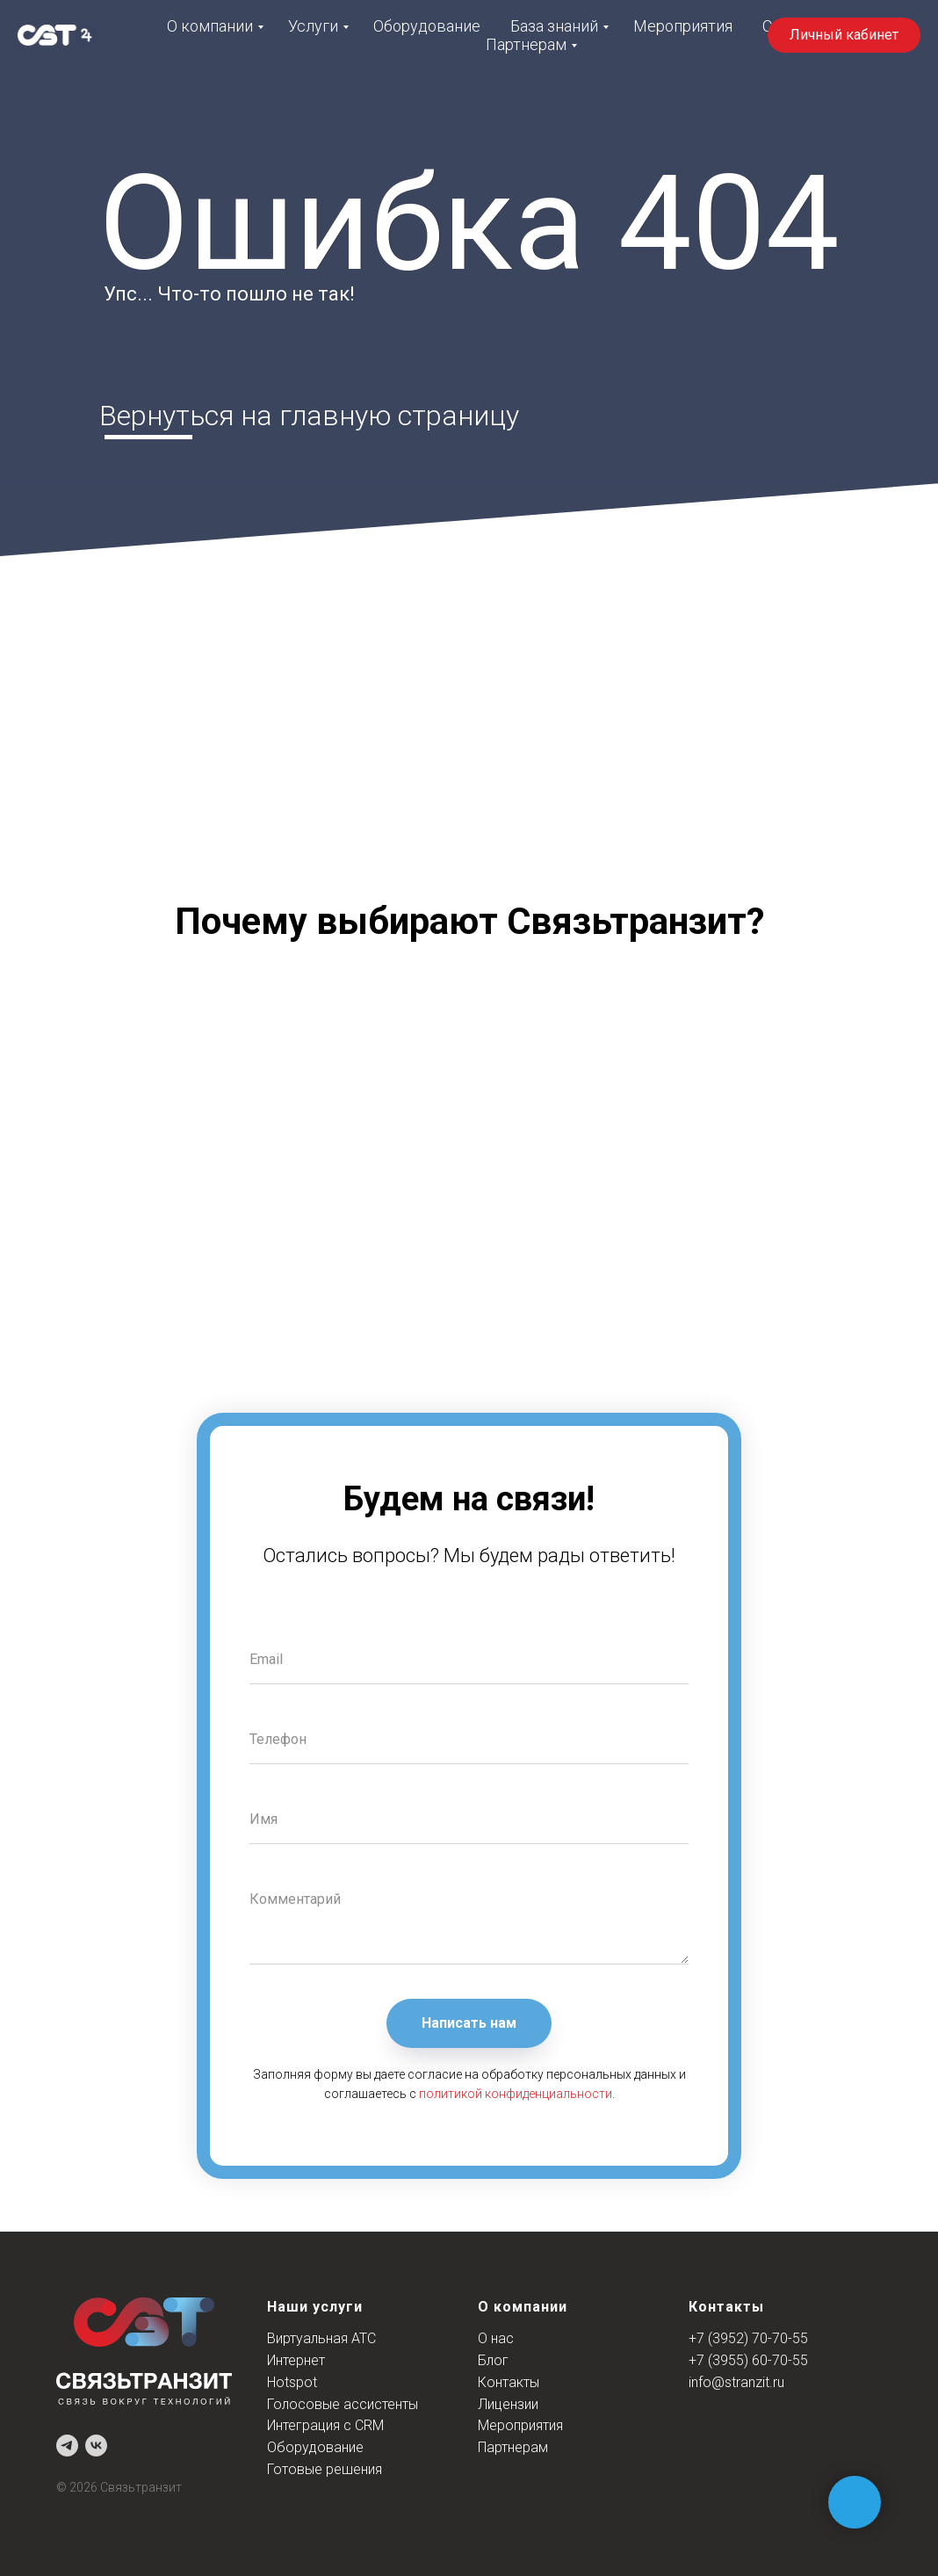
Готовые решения (324, 2469)
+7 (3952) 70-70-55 (748, 2338)
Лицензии (508, 2404)
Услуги (313, 26)
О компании (210, 26)
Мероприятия (682, 26)
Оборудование (426, 26)
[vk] (96, 2446)
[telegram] (67, 2446)
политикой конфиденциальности (515, 2094)
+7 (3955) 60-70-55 (748, 2360)
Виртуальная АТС (321, 2338)
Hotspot (292, 2382)
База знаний (554, 26)
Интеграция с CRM (325, 2425)
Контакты (508, 2382)
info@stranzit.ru (736, 2382)
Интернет (296, 2360)
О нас (496, 2338)
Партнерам (526, 44)
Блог (493, 2360)
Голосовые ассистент (337, 2404)
